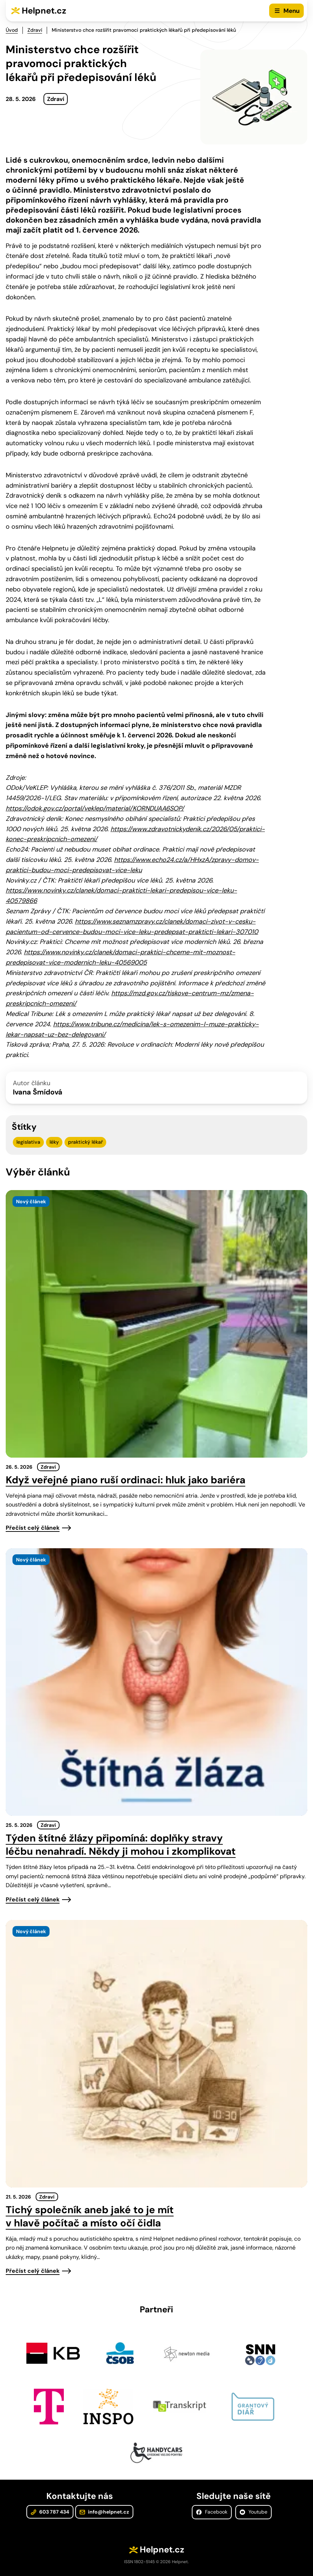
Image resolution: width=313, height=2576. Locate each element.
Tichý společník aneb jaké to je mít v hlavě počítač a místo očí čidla (90, 2216)
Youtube (253, 2512)
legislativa (28, 1142)
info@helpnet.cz (104, 2512)
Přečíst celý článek (33, 1527)
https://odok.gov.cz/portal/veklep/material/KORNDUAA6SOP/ (95, 808)
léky (54, 1142)
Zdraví (34, 30)
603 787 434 (50, 2512)
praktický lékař (85, 1142)
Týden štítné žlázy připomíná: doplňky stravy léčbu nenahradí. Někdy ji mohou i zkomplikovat (121, 1844)
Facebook (211, 2512)
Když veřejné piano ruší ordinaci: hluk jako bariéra (125, 1480)
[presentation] (156, 1324)
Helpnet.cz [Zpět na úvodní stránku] (44, 10)
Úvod (12, 30)
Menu (291, 11)
